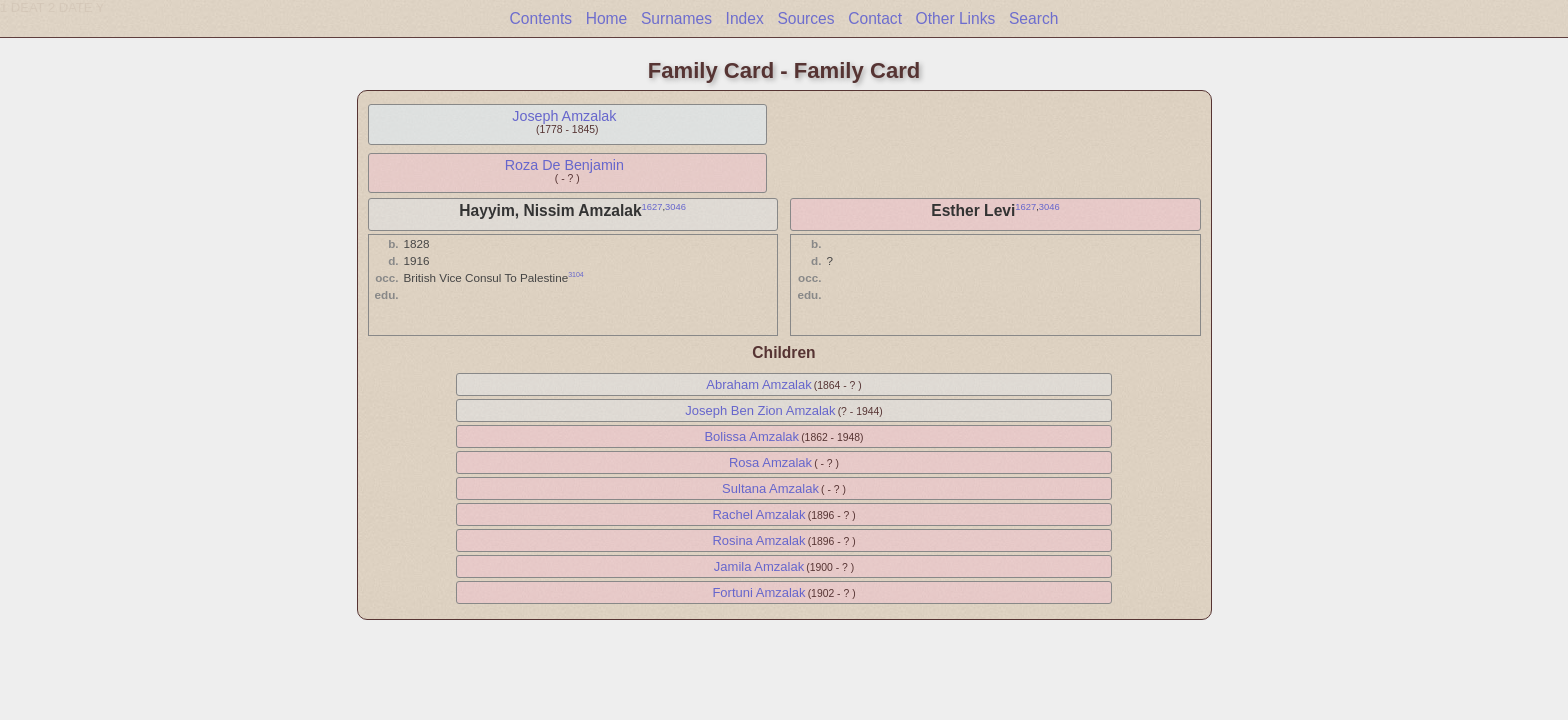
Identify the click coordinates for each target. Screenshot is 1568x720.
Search (1033, 18)
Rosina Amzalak (758, 540)
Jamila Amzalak (759, 566)
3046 (675, 207)
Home (607, 18)
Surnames (676, 18)
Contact (875, 18)
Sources (805, 18)
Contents (541, 18)
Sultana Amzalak (770, 488)
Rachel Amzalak (758, 514)
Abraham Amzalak (759, 384)
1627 (652, 207)
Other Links (956, 18)
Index (745, 18)
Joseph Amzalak (564, 116)
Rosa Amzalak (770, 462)
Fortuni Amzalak (758, 592)
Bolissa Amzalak (751, 436)
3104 (576, 274)
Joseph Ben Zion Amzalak (760, 410)
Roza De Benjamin (564, 165)
